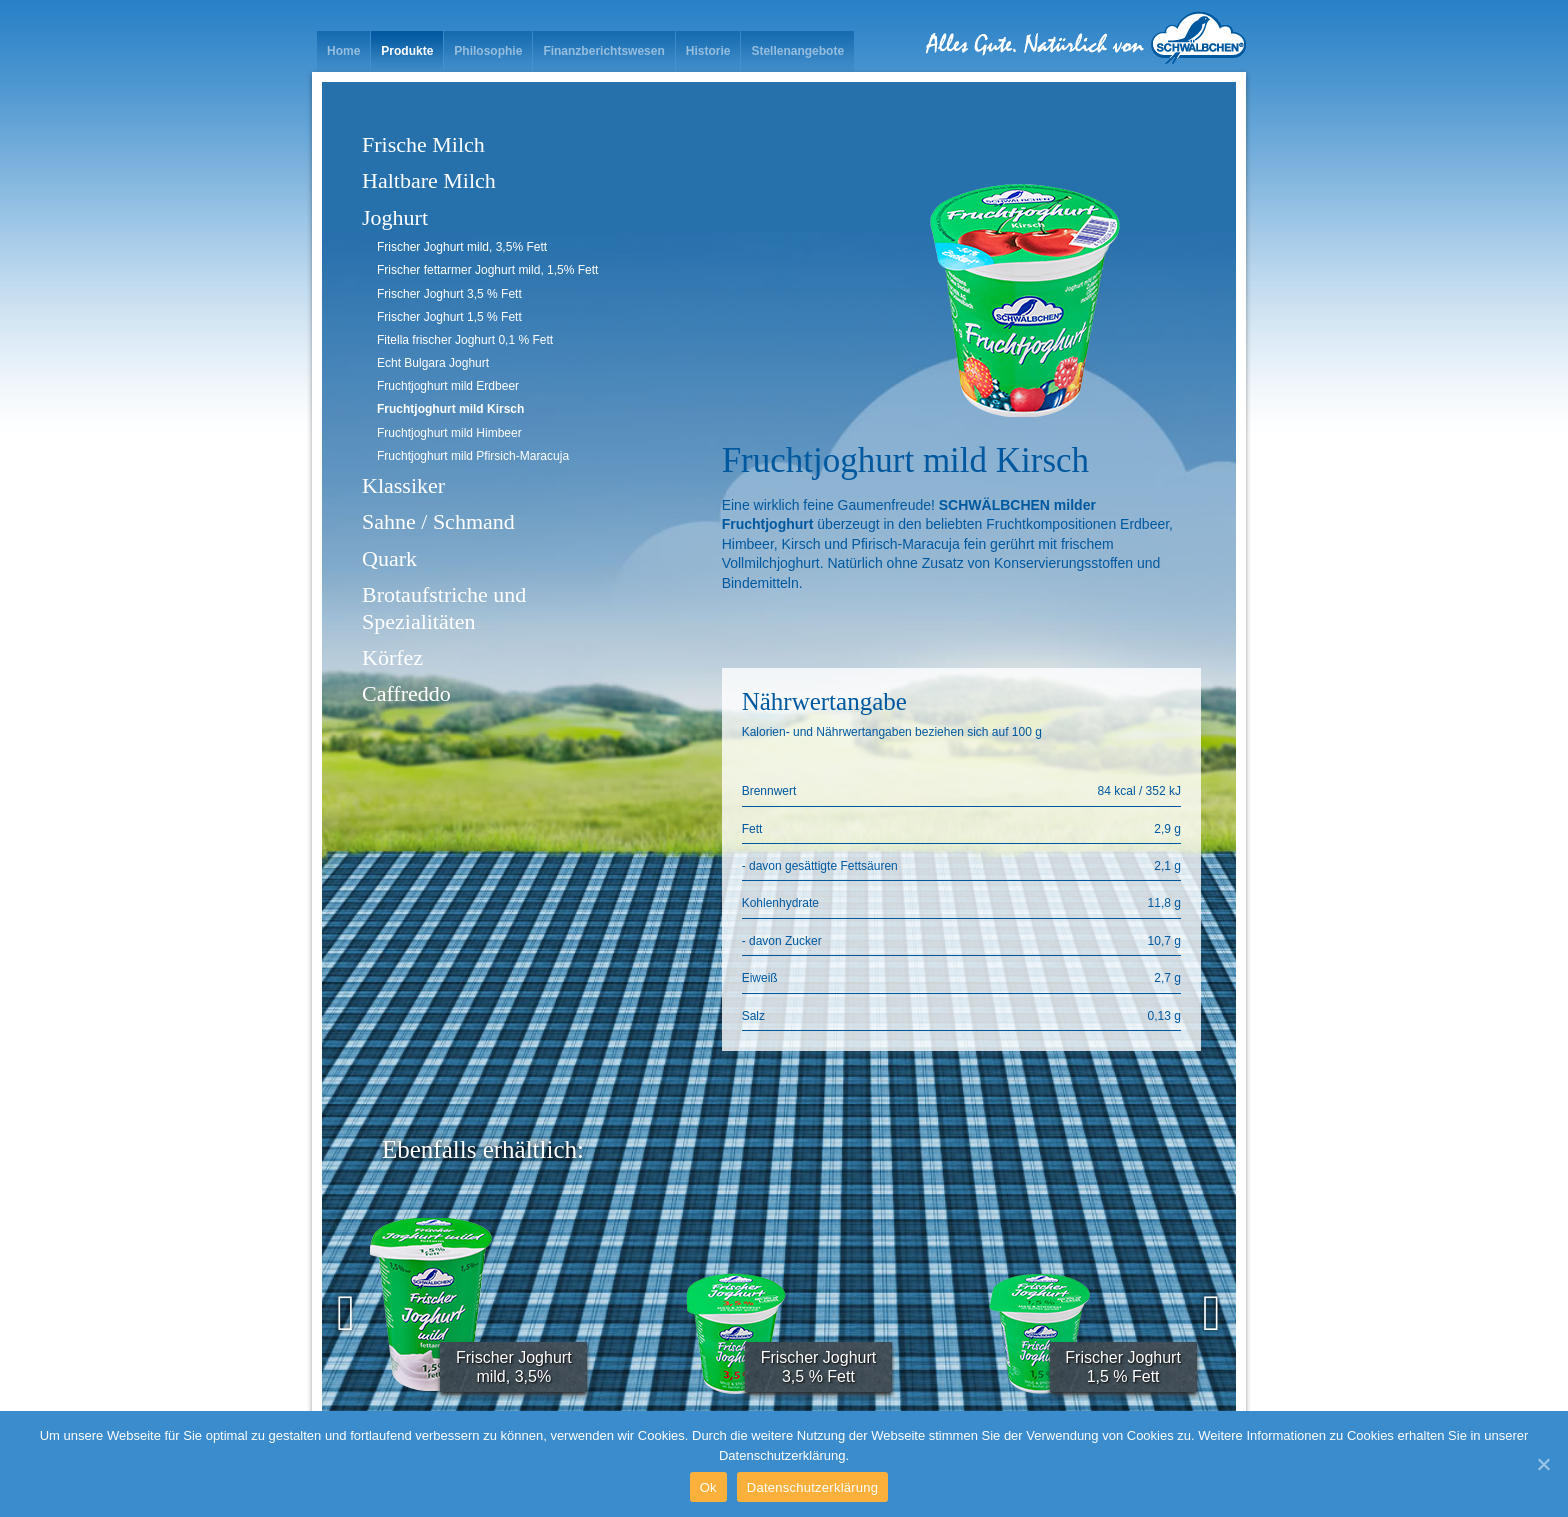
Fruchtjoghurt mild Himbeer (449, 433)
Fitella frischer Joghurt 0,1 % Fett (465, 340)
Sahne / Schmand (438, 521)
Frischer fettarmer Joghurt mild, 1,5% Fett (487, 270)
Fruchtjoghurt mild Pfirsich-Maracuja (473, 456)
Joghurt (395, 217)
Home (343, 51)
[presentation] (346, 1313)
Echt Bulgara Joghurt (433, 363)
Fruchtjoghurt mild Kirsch (450, 409)
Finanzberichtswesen (603, 51)
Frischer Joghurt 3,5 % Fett (449, 294)
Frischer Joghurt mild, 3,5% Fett (462, 247)
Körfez (392, 657)
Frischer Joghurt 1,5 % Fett (449, 317)
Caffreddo (406, 693)
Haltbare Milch (429, 180)
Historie (708, 51)
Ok (708, 1487)
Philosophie (488, 51)
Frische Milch (423, 144)
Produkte (407, 51)
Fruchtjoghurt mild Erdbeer (448, 386)
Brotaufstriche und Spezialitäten (444, 607)
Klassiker (403, 485)
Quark (389, 558)
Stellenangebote (797, 51)
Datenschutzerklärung (812, 1487)
